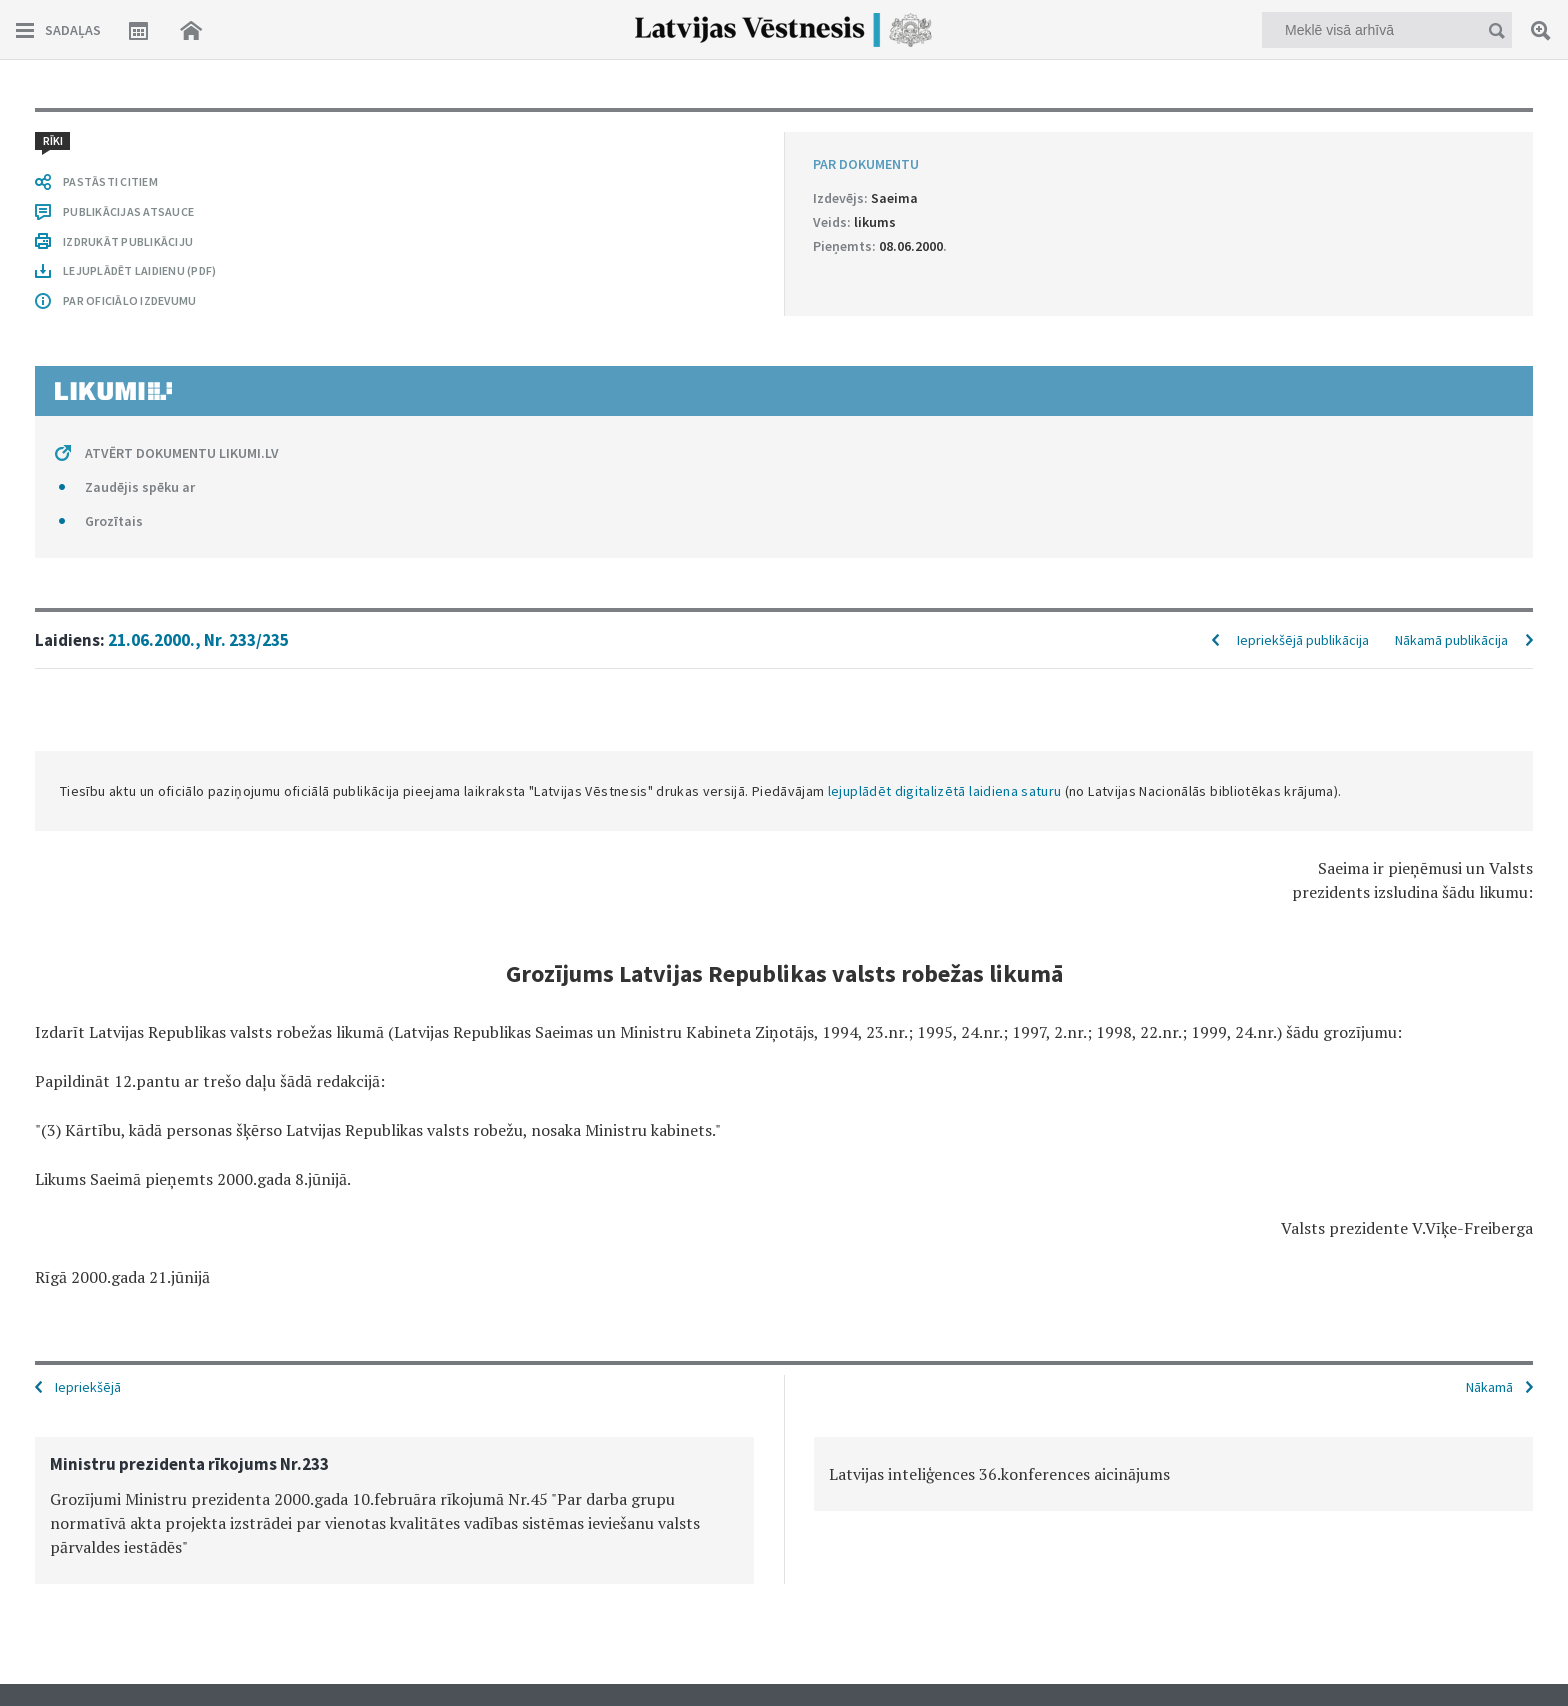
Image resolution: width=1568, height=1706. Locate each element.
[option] (394, 1510)
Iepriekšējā (88, 1387)
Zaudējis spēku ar (140, 487)
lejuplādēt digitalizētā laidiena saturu (945, 791)
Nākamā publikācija (1451, 640)
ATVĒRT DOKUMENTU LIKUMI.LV (182, 453)
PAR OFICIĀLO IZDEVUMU (129, 300)
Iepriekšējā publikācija (1303, 640)
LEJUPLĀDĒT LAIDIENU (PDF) (139, 270)
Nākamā (1489, 1387)
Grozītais (114, 521)
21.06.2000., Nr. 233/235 (198, 640)
